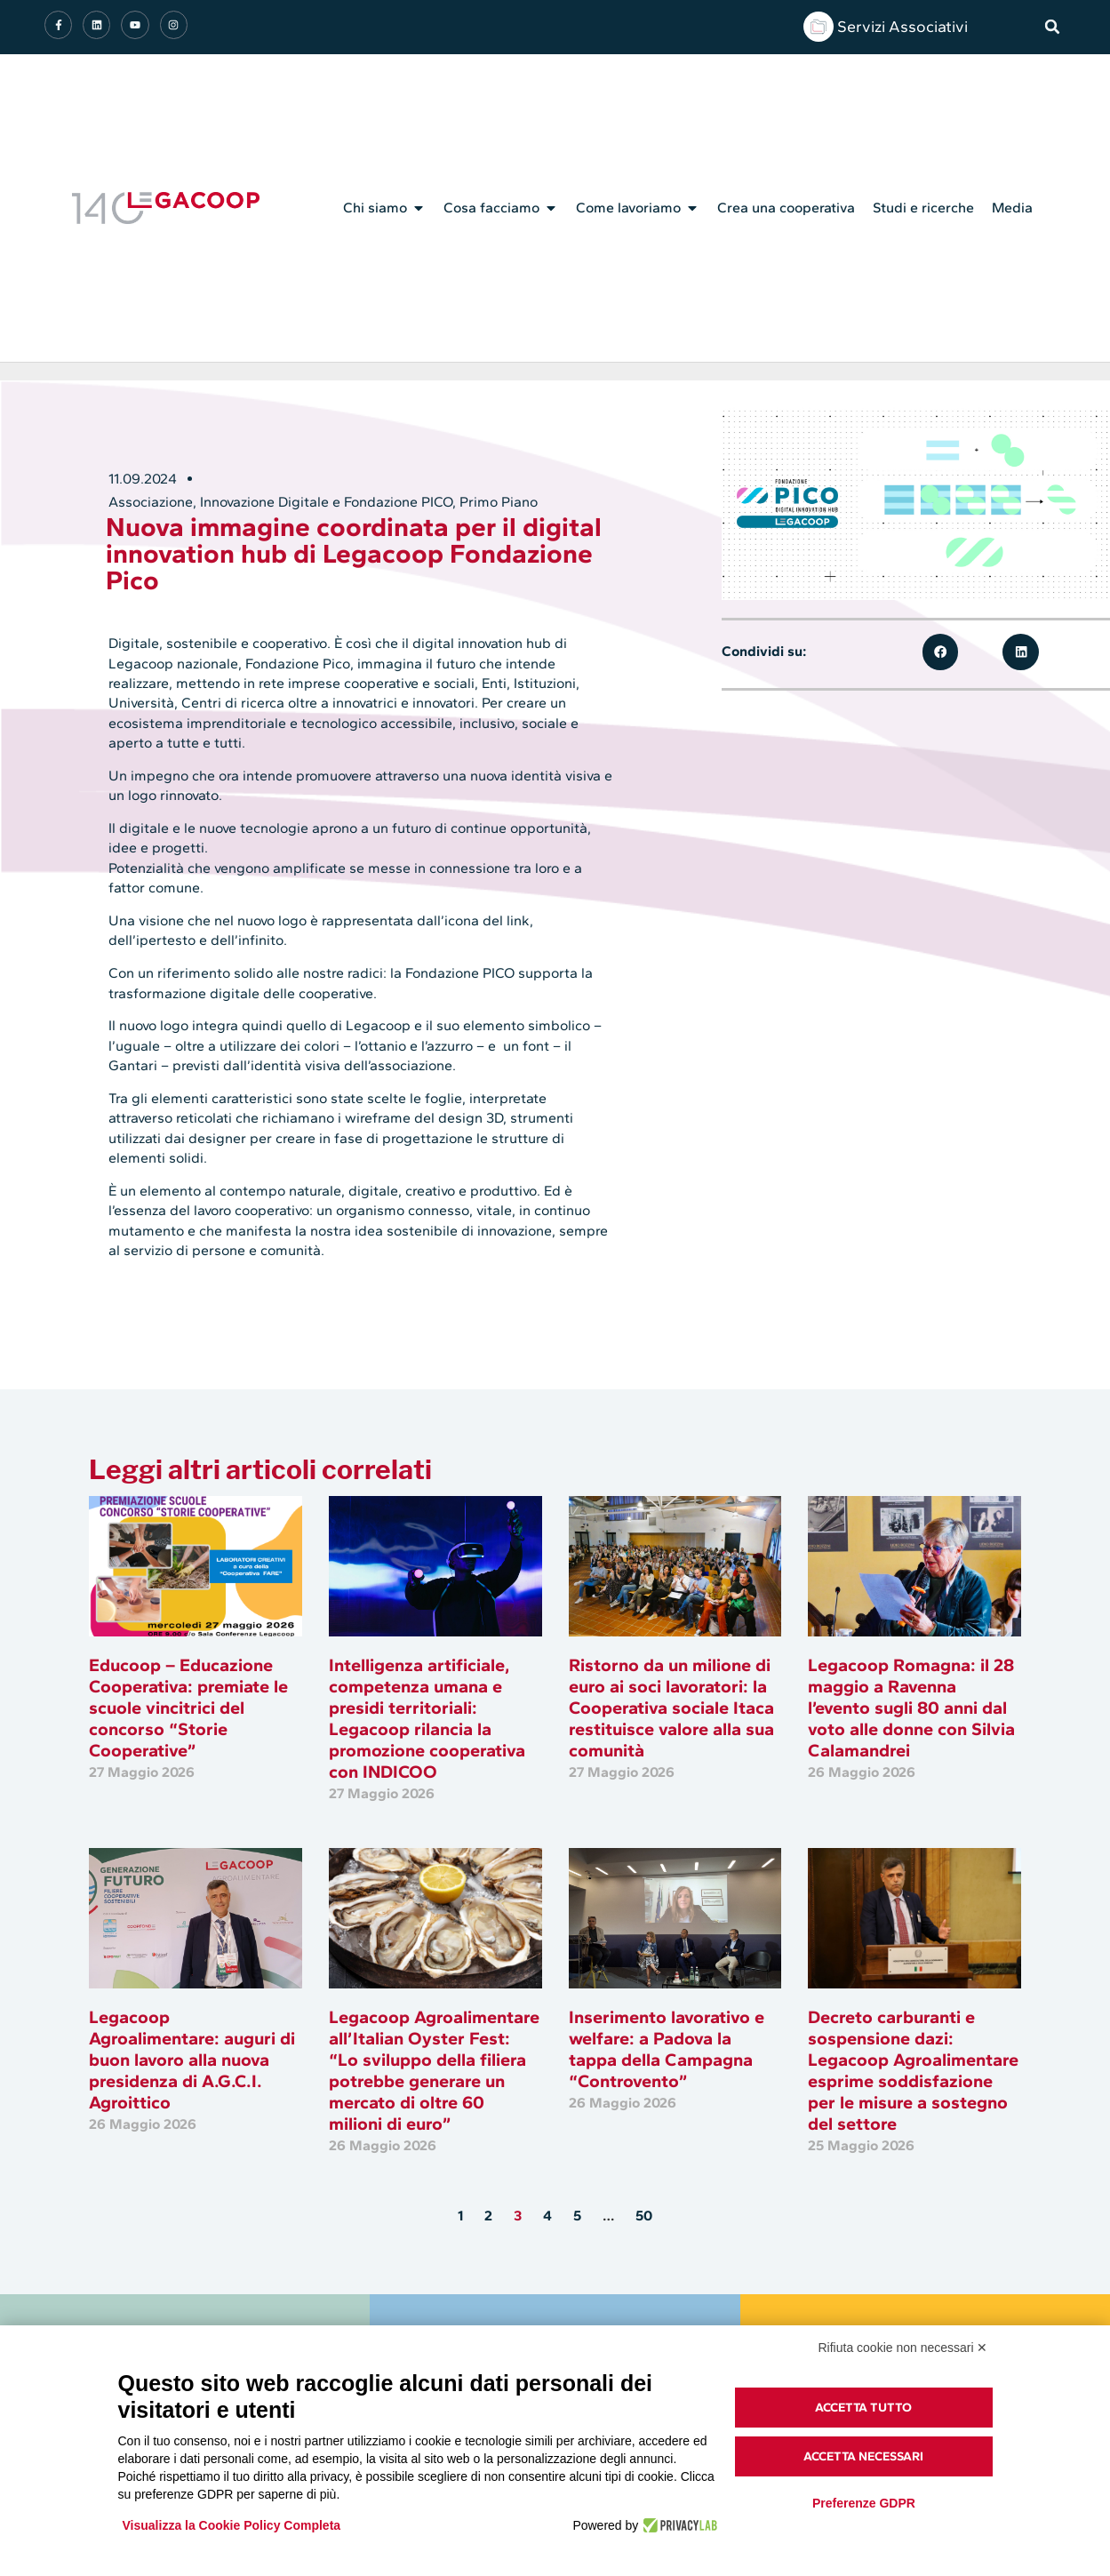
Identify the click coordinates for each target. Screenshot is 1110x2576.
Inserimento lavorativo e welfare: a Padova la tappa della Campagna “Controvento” (666, 2049)
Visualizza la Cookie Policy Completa (232, 2525)
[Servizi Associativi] (818, 27)
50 (643, 2215)
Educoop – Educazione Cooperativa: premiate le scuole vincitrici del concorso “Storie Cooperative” (188, 1707)
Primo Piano (498, 501)
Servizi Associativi (902, 26)
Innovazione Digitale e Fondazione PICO (326, 501)
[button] (1052, 26)
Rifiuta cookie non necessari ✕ (903, 2347)
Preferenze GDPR (863, 2503)
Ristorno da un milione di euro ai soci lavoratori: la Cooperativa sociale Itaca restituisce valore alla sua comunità (671, 1707)
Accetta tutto (863, 2407)
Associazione (150, 501)
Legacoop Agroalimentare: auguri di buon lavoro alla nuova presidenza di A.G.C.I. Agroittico (192, 2059)
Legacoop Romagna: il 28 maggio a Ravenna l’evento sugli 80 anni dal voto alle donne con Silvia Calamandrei (911, 1707)
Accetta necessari (863, 2456)
